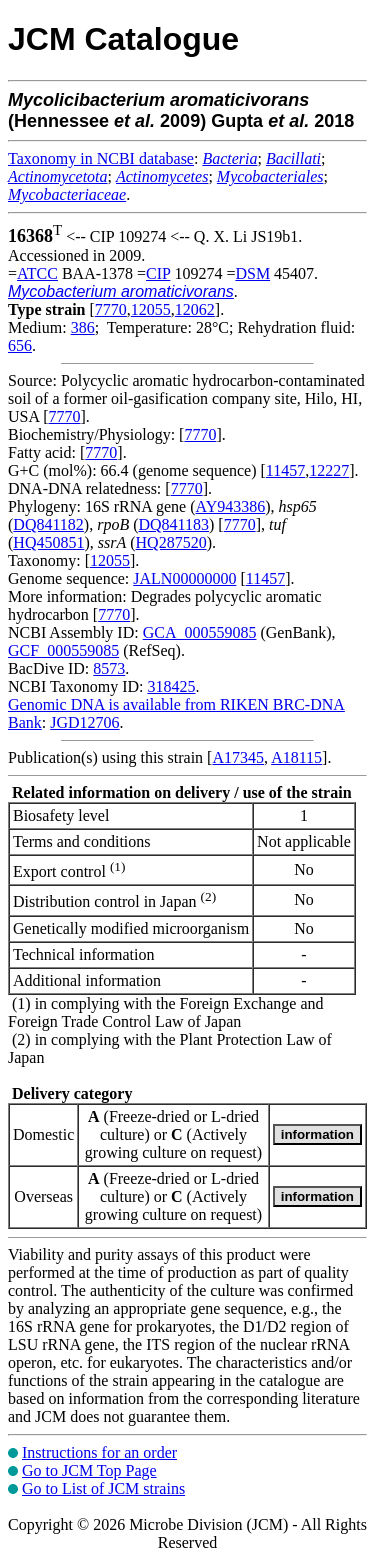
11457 (285, 470)
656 (20, 345)
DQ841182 (48, 524)
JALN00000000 (184, 578)
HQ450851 (48, 542)
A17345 (238, 757)
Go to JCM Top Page (89, 1470)
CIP (158, 273)
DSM (252, 273)
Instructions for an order (99, 1452)
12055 (151, 309)
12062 (195, 309)
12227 (329, 470)
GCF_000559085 (63, 650)
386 (83, 327)
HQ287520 (171, 542)
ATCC (37, 273)
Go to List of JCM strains (103, 1488)
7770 (111, 309)
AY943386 (231, 506)
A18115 (296, 757)
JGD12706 (84, 722)
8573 (109, 668)
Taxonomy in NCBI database (101, 158)
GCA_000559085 (200, 632)
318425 (171, 686)
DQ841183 (174, 524)
